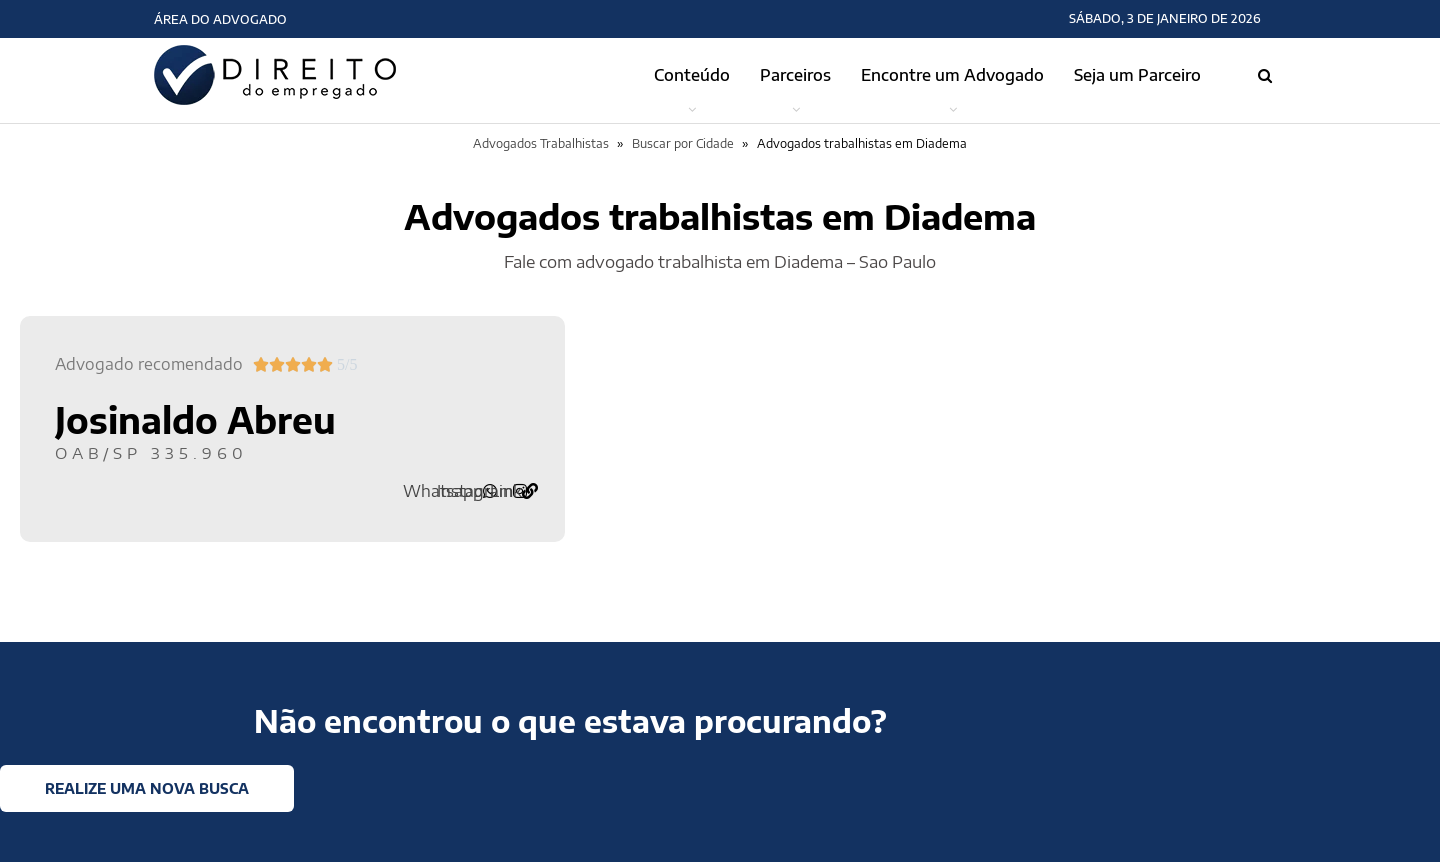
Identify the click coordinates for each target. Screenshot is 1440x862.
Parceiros (795, 75)
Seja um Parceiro (1137, 75)
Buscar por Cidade (683, 143)
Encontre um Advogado (952, 75)
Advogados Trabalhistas (541, 143)
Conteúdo (692, 75)
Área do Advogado (220, 19)
